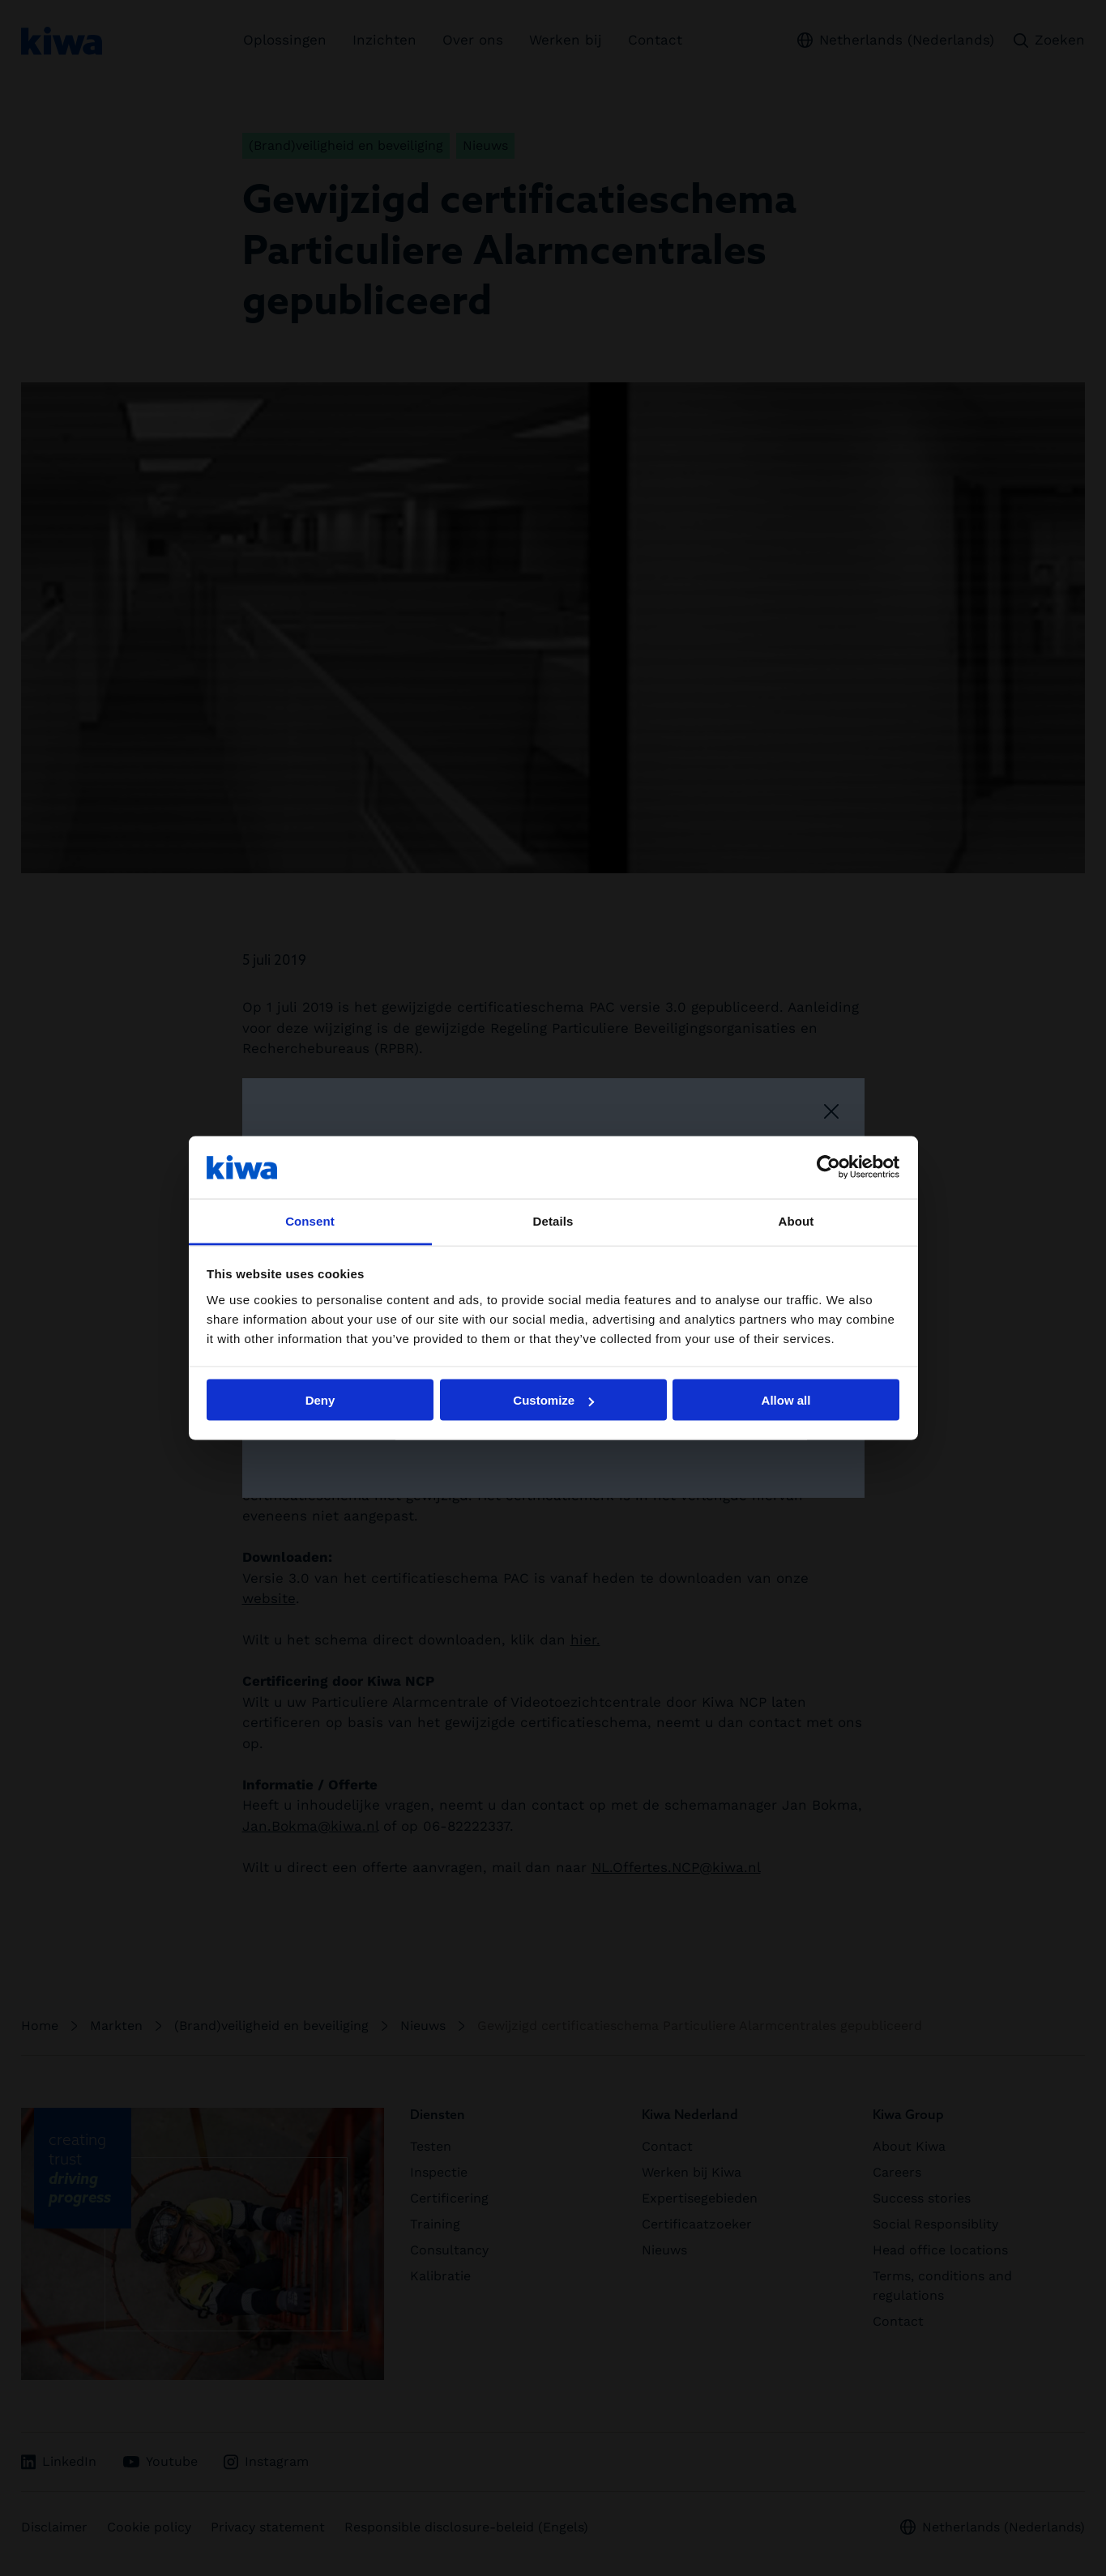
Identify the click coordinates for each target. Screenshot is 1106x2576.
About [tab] (796, 1220)
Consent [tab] (310, 1220)
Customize (553, 1400)
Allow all (786, 1400)
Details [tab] (553, 1220)
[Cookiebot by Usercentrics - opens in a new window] (828, 1167)
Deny (320, 1400)
